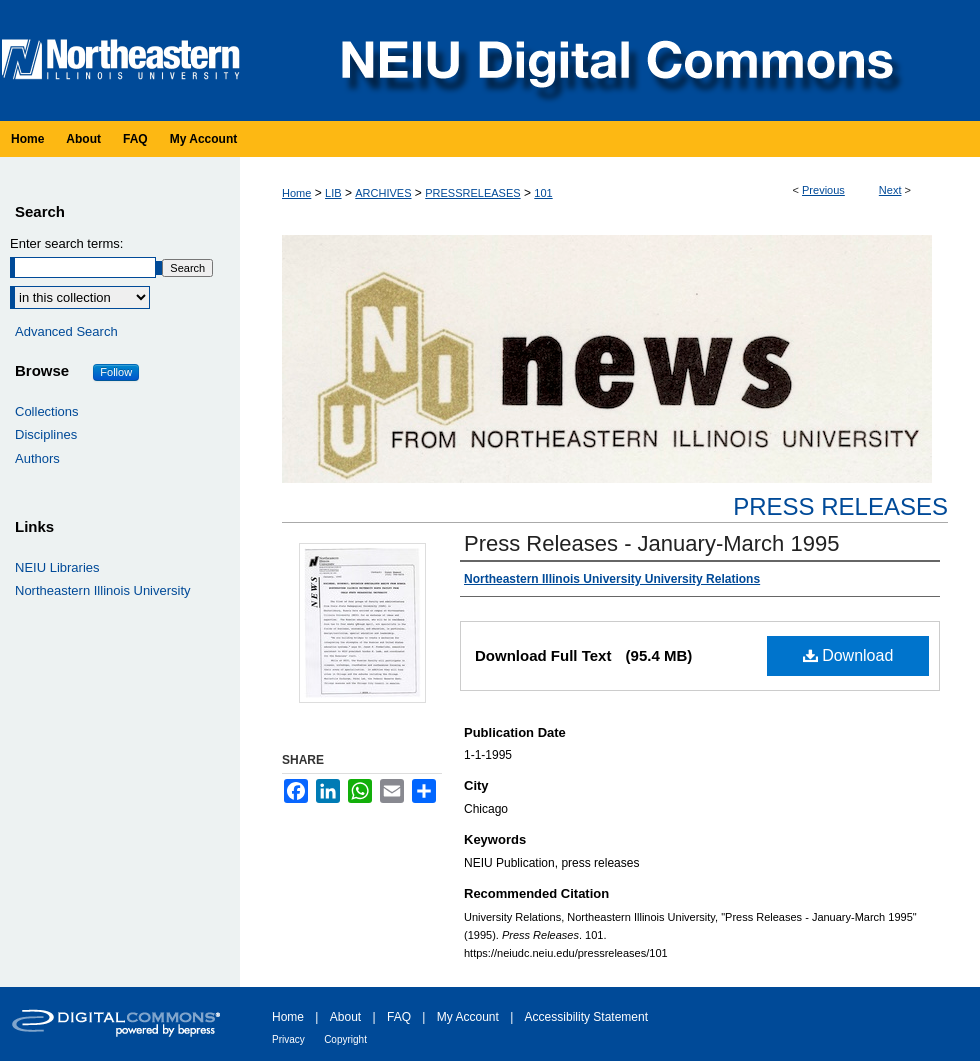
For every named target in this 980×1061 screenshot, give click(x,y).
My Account (468, 1017)
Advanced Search (66, 331)
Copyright (345, 1039)
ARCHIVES (383, 193)
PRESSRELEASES (472, 193)
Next (890, 190)
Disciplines (46, 434)
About (345, 1017)
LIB (333, 193)
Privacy (288, 1039)
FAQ (399, 1017)
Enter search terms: (66, 243)
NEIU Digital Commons (615, 60)
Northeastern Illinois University (103, 590)
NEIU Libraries (57, 567)
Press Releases (840, 506)
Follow (116, 372)
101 (543, 193)
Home (296, 193)
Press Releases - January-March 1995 (651, 543)
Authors (37, 458)
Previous (823, 190)
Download (848, 655)
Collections (47, 411)
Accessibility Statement (586, 1017)
